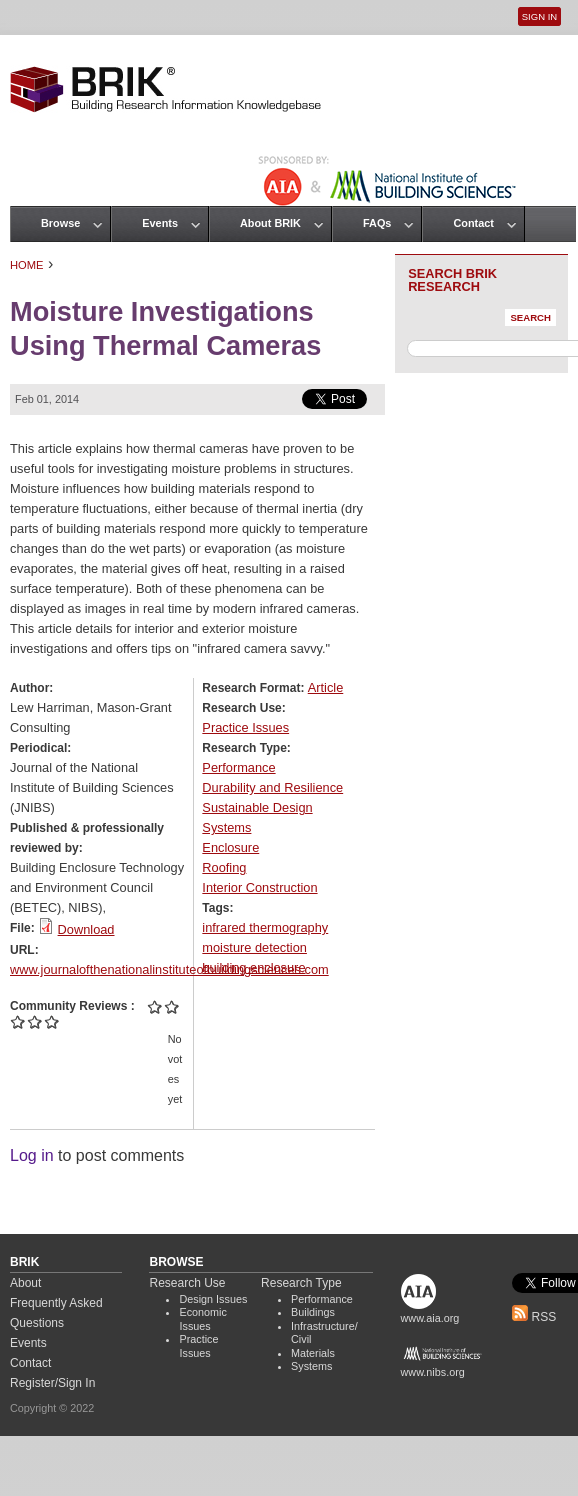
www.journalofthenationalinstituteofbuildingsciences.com (169, 969)
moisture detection (254, 947)
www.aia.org (430, 1318)
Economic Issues (202, 1319)
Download (86, 929)
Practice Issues (245, 727)
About (25, 1283)
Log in (32, 1155)
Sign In (539, 16)
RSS (534, 1317)
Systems (226, 827)
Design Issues (213, 1299)
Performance (238, 767)
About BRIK (270, 223)
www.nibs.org (433, 1372)
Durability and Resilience (272, 787)
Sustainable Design (257, 807)
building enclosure (253, 967)
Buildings (313, 1312)
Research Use (187, 1283)
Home (27, 265)
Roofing (224, 867)
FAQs (377, 223)
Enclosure (230, 847)
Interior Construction (259, 887)
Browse (60, 223)
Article (326, 687)
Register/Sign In (52, 1383)
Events (160, 223)
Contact (473, 223)
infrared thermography (265, 927)
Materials (313, 1353)
